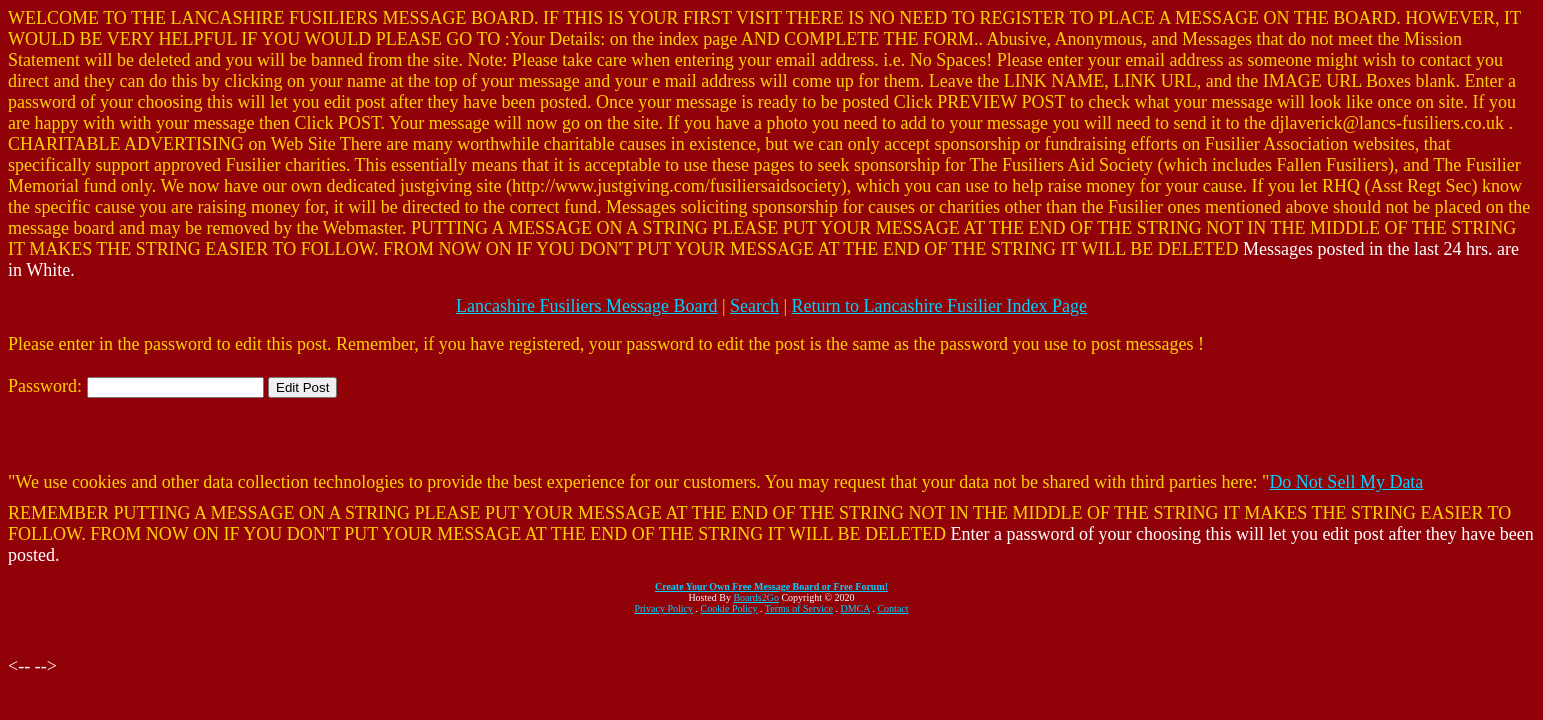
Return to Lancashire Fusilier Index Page (939, 306)
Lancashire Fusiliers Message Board (586, 306)
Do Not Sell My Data (1346, 482)
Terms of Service (799, 608)
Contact (892, 608)
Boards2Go (756, 597)
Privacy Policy (663, 608)
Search (754, 306)
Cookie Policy (729, 608)
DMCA (855, 608)
